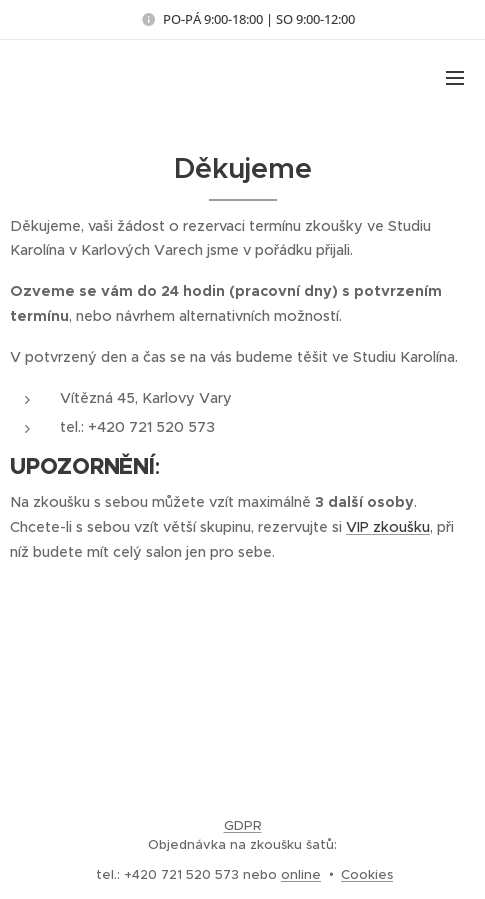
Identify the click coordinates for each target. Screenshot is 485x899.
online (301, 874)
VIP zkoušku (388, 527)
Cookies (367, 874)
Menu (455, 78)
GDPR (243, 825)
